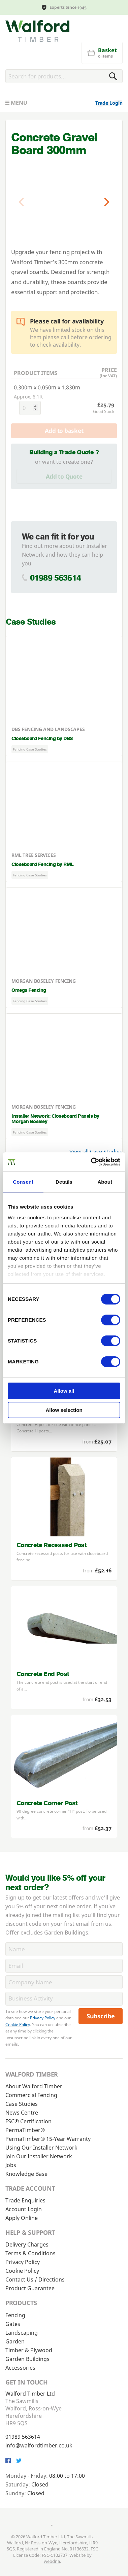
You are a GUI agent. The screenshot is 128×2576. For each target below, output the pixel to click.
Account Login (23, 2209)
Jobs (10, 2165)
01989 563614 (55, 577)
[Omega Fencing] (64, 947)
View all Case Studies (95, 1151)
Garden (15, 2341)
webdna (52, 2561)
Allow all (64, 1391)
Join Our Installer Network (38, 2156)
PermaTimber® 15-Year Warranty (48, 2139)
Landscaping (21, 2332)
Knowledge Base (26, 2174)
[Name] (64, 1949)
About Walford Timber (33, 2086)
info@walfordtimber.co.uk (38, 2445)
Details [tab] (64, 1182)
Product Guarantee (30, 2288)
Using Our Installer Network (41, 2147)
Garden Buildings (27, 2359)
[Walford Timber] (37, 31)
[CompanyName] (64, 1982)
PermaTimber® (25, 2130)
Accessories (20, 2367)
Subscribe (101, 2016)
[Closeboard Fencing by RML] (64, 822)
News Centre (21, 2112)
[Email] (64, 1966)
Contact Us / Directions (35, 2279)
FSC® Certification (28, 2121)
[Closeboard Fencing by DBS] (64, 696)
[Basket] (102, 53)
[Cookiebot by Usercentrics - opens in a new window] (91, 1161)
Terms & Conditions (30, 2253)
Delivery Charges (27, 2244)
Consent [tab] (23, 1182)
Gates (12, 2324)
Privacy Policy (42, 2018)
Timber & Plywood (28, 2350)
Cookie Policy (17, 2024)
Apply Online (21, 2218)
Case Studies (21, 2104)
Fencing (15, 2315)
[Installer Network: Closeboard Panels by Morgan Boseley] (64, 1076)
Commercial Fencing (31, 2095)
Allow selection (63, 1410)
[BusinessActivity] (64, 1999)
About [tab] (104, 1182)
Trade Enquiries (25, 2200)
